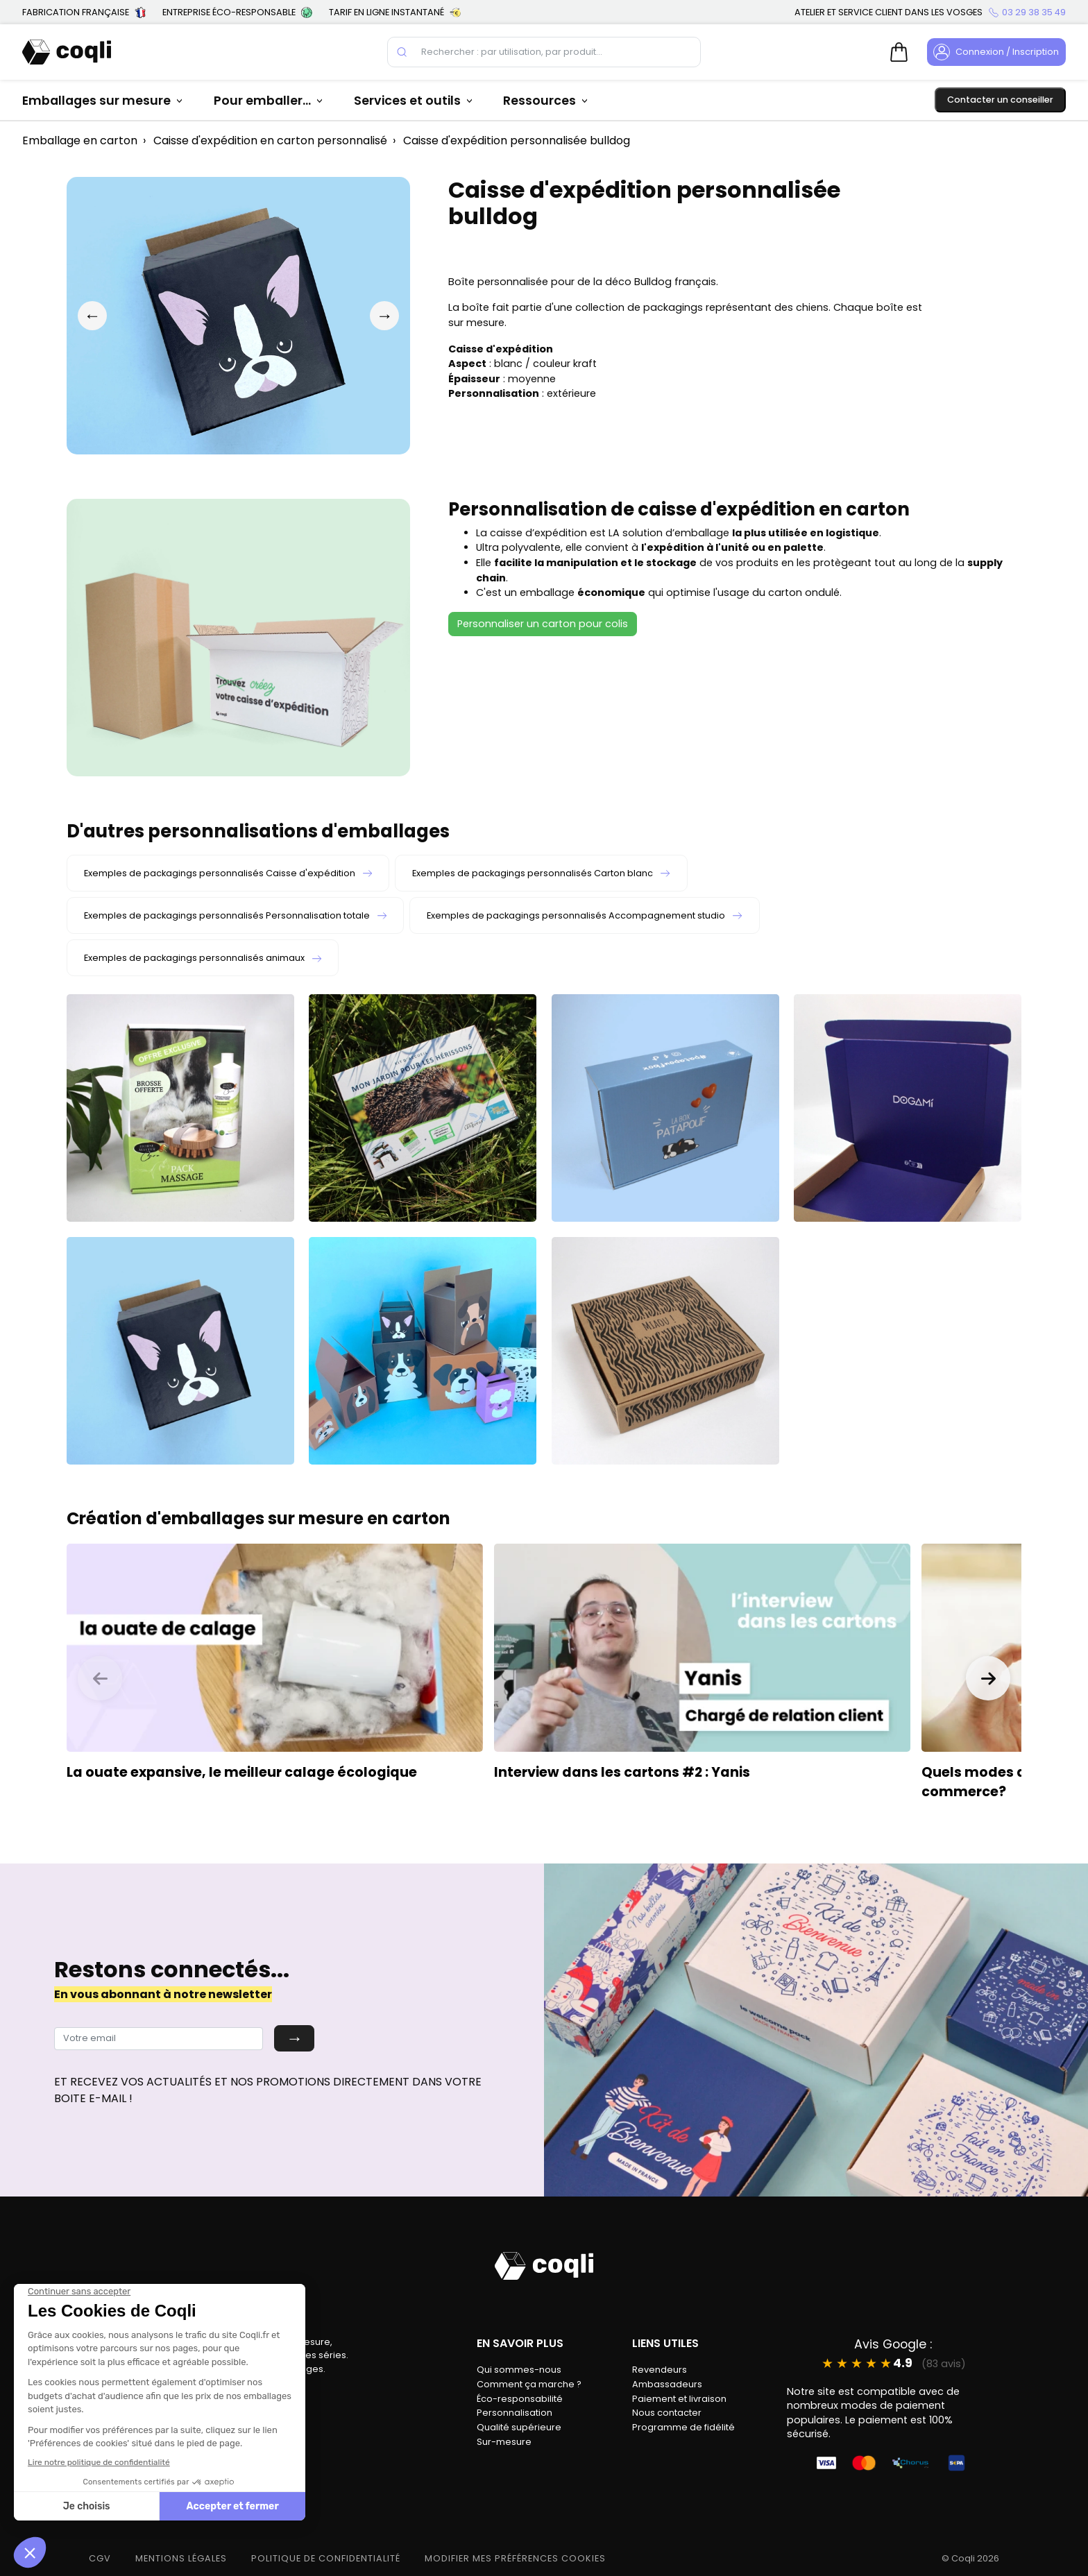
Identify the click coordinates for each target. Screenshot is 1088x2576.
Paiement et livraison (679, 2399)
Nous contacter (667, 2413)
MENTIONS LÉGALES (181, 2558)
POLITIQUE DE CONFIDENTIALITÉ (325, 2558)
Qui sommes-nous (519, 2369)
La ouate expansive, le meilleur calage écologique (242, 1772)
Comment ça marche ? (529, 2384)
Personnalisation (514, 2413)
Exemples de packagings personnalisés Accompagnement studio (584, 915)
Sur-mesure (504, 2442)
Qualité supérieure (519, 2427)
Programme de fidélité (683, 2427)
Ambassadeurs (667, 2384)
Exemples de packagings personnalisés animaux (202, 958)
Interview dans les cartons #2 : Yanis (622, 1772)
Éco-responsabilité (520, 2399)
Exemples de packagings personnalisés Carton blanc (541, 873)
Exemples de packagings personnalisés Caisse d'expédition (228, 873)
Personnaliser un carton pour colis (542, 624)
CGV (100, 2558)
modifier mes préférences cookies (515, 2558)
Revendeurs (659, 2369)
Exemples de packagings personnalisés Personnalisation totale (235, 915)
